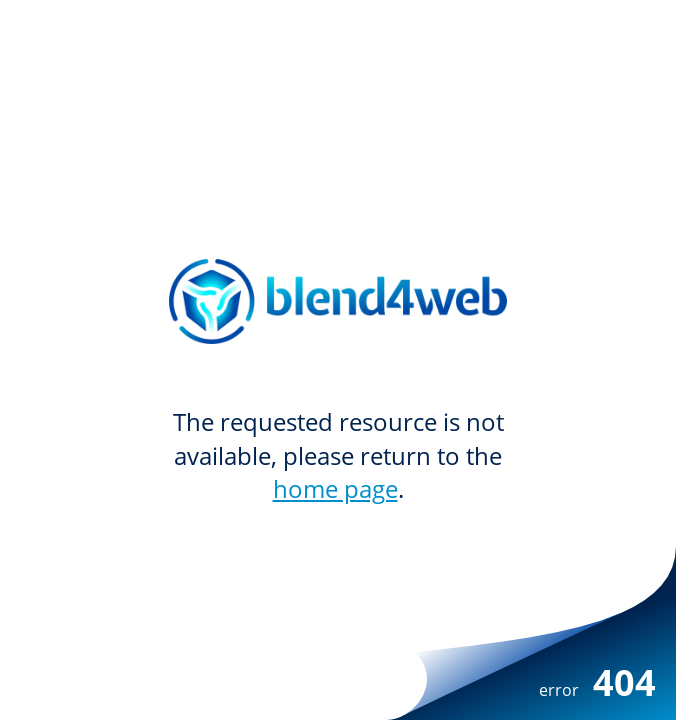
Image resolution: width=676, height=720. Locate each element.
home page (335, 488)
